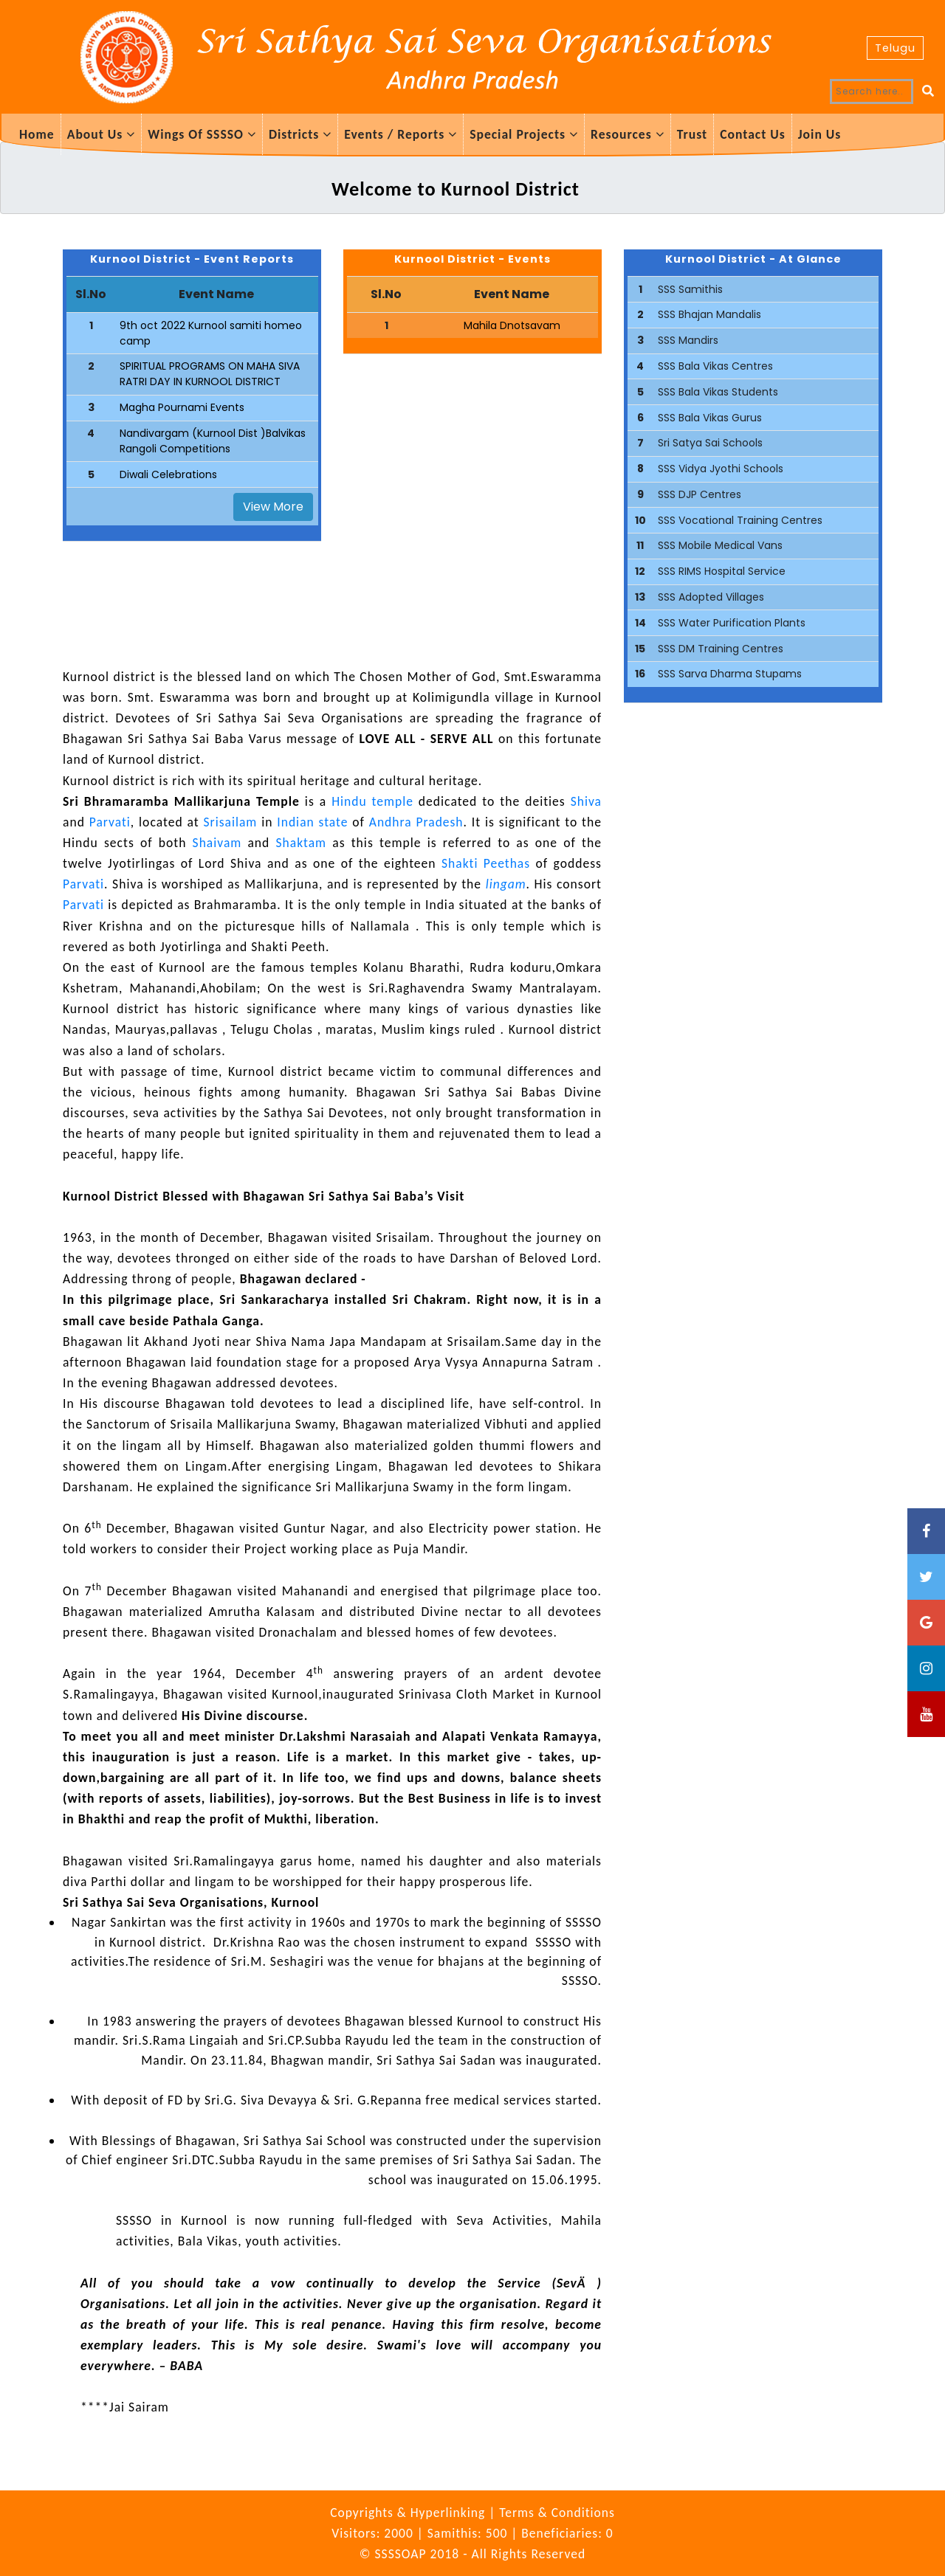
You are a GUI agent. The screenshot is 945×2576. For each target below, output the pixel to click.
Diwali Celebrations (168, 474)
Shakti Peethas (486, 863)
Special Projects (524, 134)
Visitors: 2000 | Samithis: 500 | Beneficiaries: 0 (472, 2533)
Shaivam (216, 843)
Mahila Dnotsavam (512, 325)
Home (37, 134)
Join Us (820, 134)
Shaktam (301, 843)
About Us (101, 134)
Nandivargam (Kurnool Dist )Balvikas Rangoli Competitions (213, 441)
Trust (692, 134)
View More (273, 506)
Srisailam (230, 822)
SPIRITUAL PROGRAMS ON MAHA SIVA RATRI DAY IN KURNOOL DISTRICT (210, 374)
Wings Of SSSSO (202, 134)
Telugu (895, 48)
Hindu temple (372, 801)
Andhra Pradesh (416, 822)
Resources (627, 134)
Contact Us (753, 134)
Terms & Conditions (557, 2512)
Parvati (110, 822)
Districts (300, 134)
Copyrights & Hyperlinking (409, 2512)
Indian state (312, 822)
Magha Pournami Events (182, 407)
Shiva (586, 801)
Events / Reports (400, 134)
